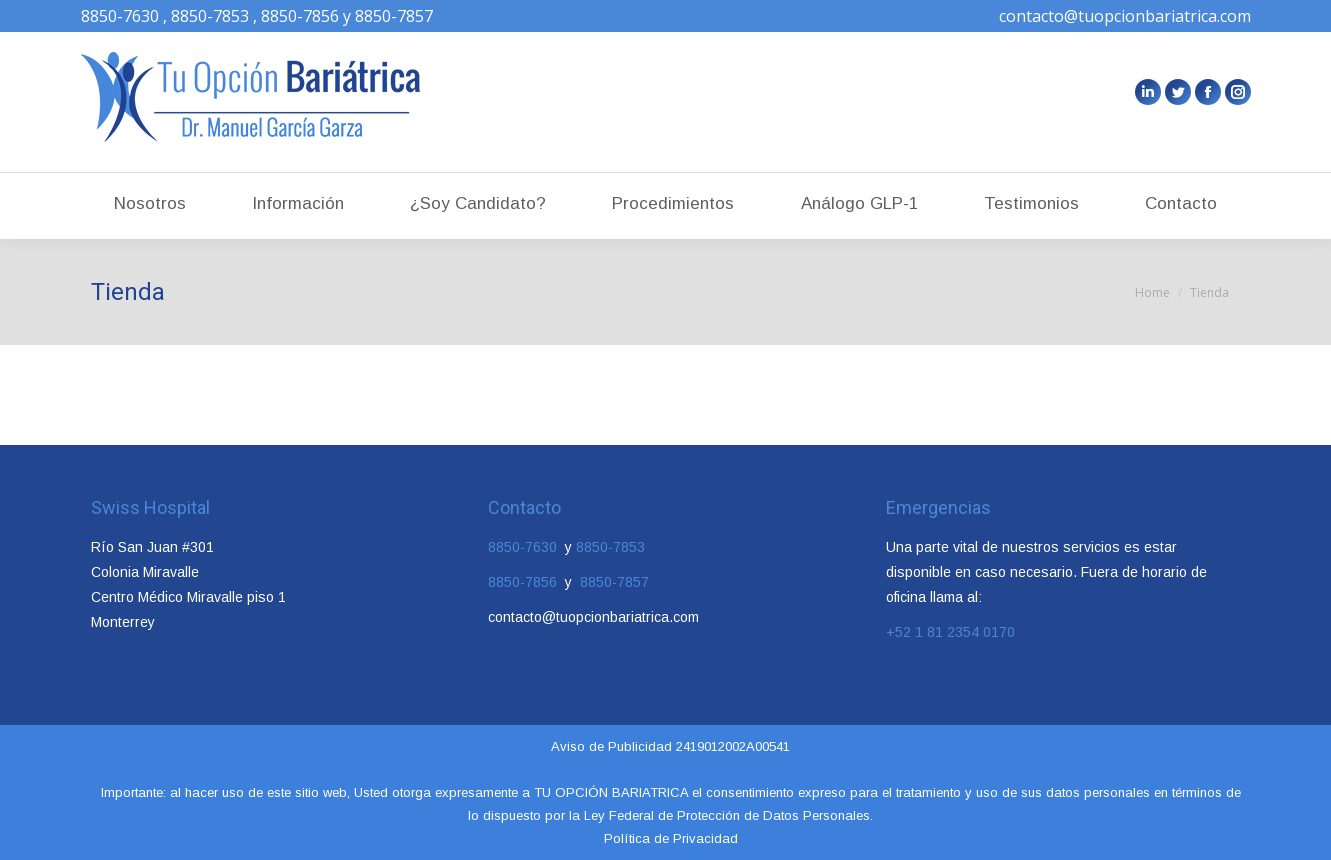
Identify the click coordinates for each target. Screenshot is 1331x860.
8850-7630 (524, 547)
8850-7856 (526, 582)
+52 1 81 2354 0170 (950, 632)
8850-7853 (610, 547)
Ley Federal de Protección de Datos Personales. (726, 815)
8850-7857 (612, 582)
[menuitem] (150, 196)
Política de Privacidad (671, 838)
